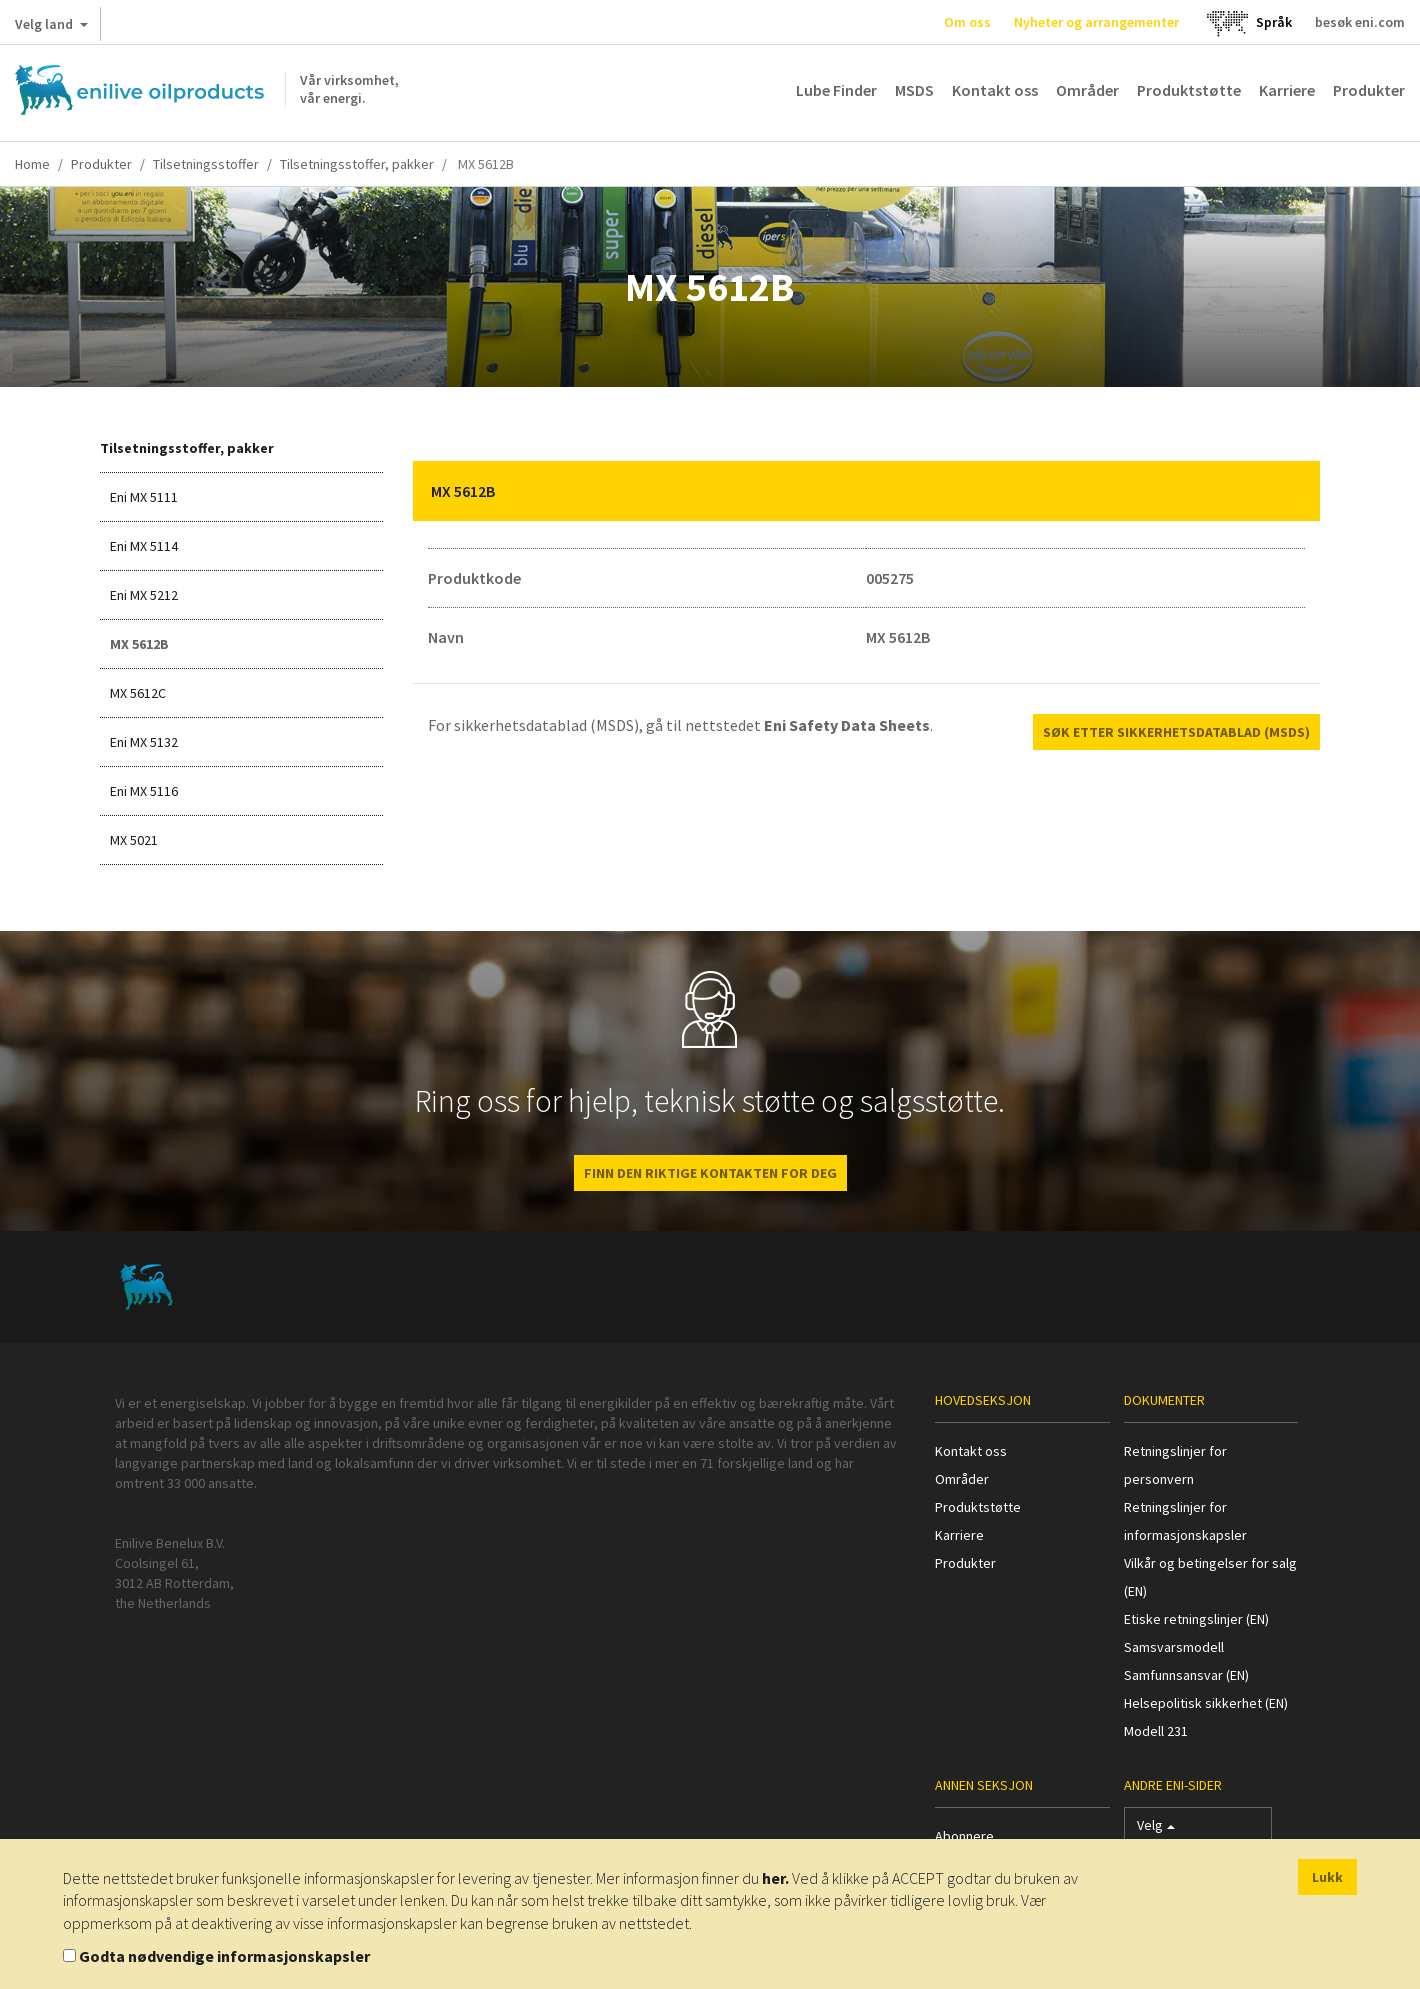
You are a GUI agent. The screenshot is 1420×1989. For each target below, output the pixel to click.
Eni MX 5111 (144, 497)
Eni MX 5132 (144, 742)
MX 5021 (134, 840)
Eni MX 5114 (144, 546)
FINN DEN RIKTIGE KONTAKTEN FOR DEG (710, 1173)
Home (32, 164)
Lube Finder (836, 90)
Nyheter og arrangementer (1096, 22)
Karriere (1287, 90)
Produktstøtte (1189, 90)
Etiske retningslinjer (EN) (1196, 1619)
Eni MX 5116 (144, 791)
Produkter (1369, 90)
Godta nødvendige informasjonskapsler (224, 1956)
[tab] (867, 491)
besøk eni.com (1360, 22)
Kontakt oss (995, 90)
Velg (1156, 1829)
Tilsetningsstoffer (206, 164)
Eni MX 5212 (144, 595)
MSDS (914, 90)
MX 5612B (139, 644)
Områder (1087, 90)
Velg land (51, 28)
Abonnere (964, 1836)
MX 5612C (138, 693)
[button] (1290, 491)
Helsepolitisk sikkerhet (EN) (1206, 1703)
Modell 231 (1156, 1731)
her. (775, 1878)
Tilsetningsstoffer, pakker (357, 164)
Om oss (967, 22)
